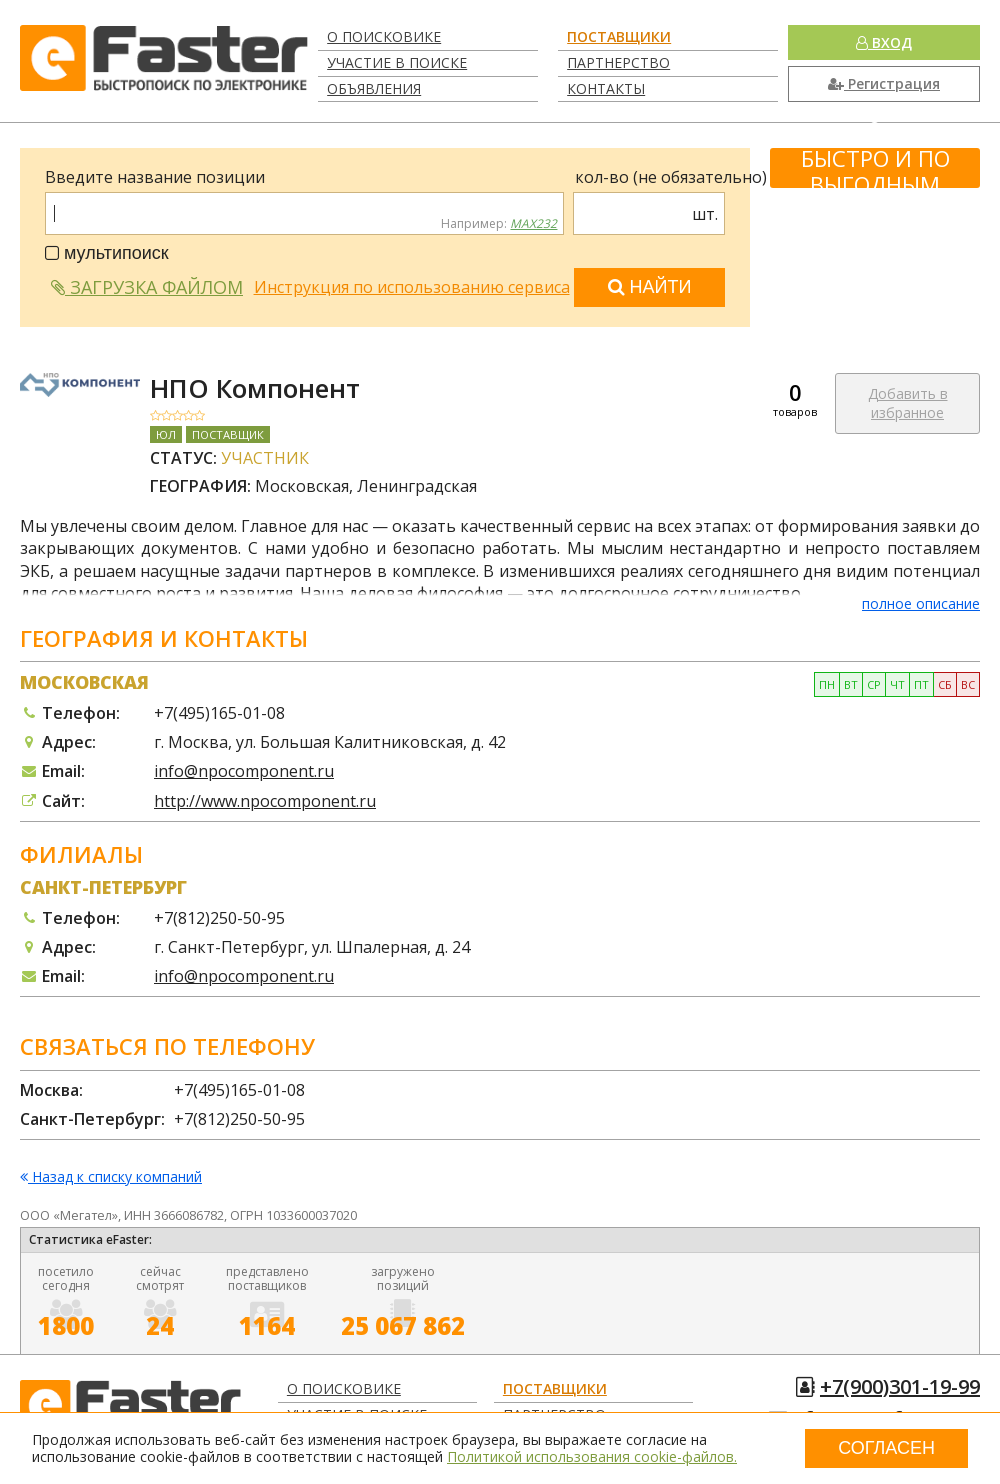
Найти (650, 287)
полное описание (921, 603)
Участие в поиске (397, 62)
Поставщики (619, 36)
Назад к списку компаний (111, 1177)
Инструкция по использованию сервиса (412, 287)
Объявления (374, 88)
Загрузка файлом (147, 287)
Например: (499, 224)
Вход (884, 42)
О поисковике (384, 36)
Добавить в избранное (908, 403)
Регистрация (884, 83)
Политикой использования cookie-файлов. (592, 1456)
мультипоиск (107, 253)
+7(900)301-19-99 (900, 1386)
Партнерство (618, 62)
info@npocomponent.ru (244, 771)
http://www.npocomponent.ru (265, 801)
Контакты (606, 88)
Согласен (886, 1448)
